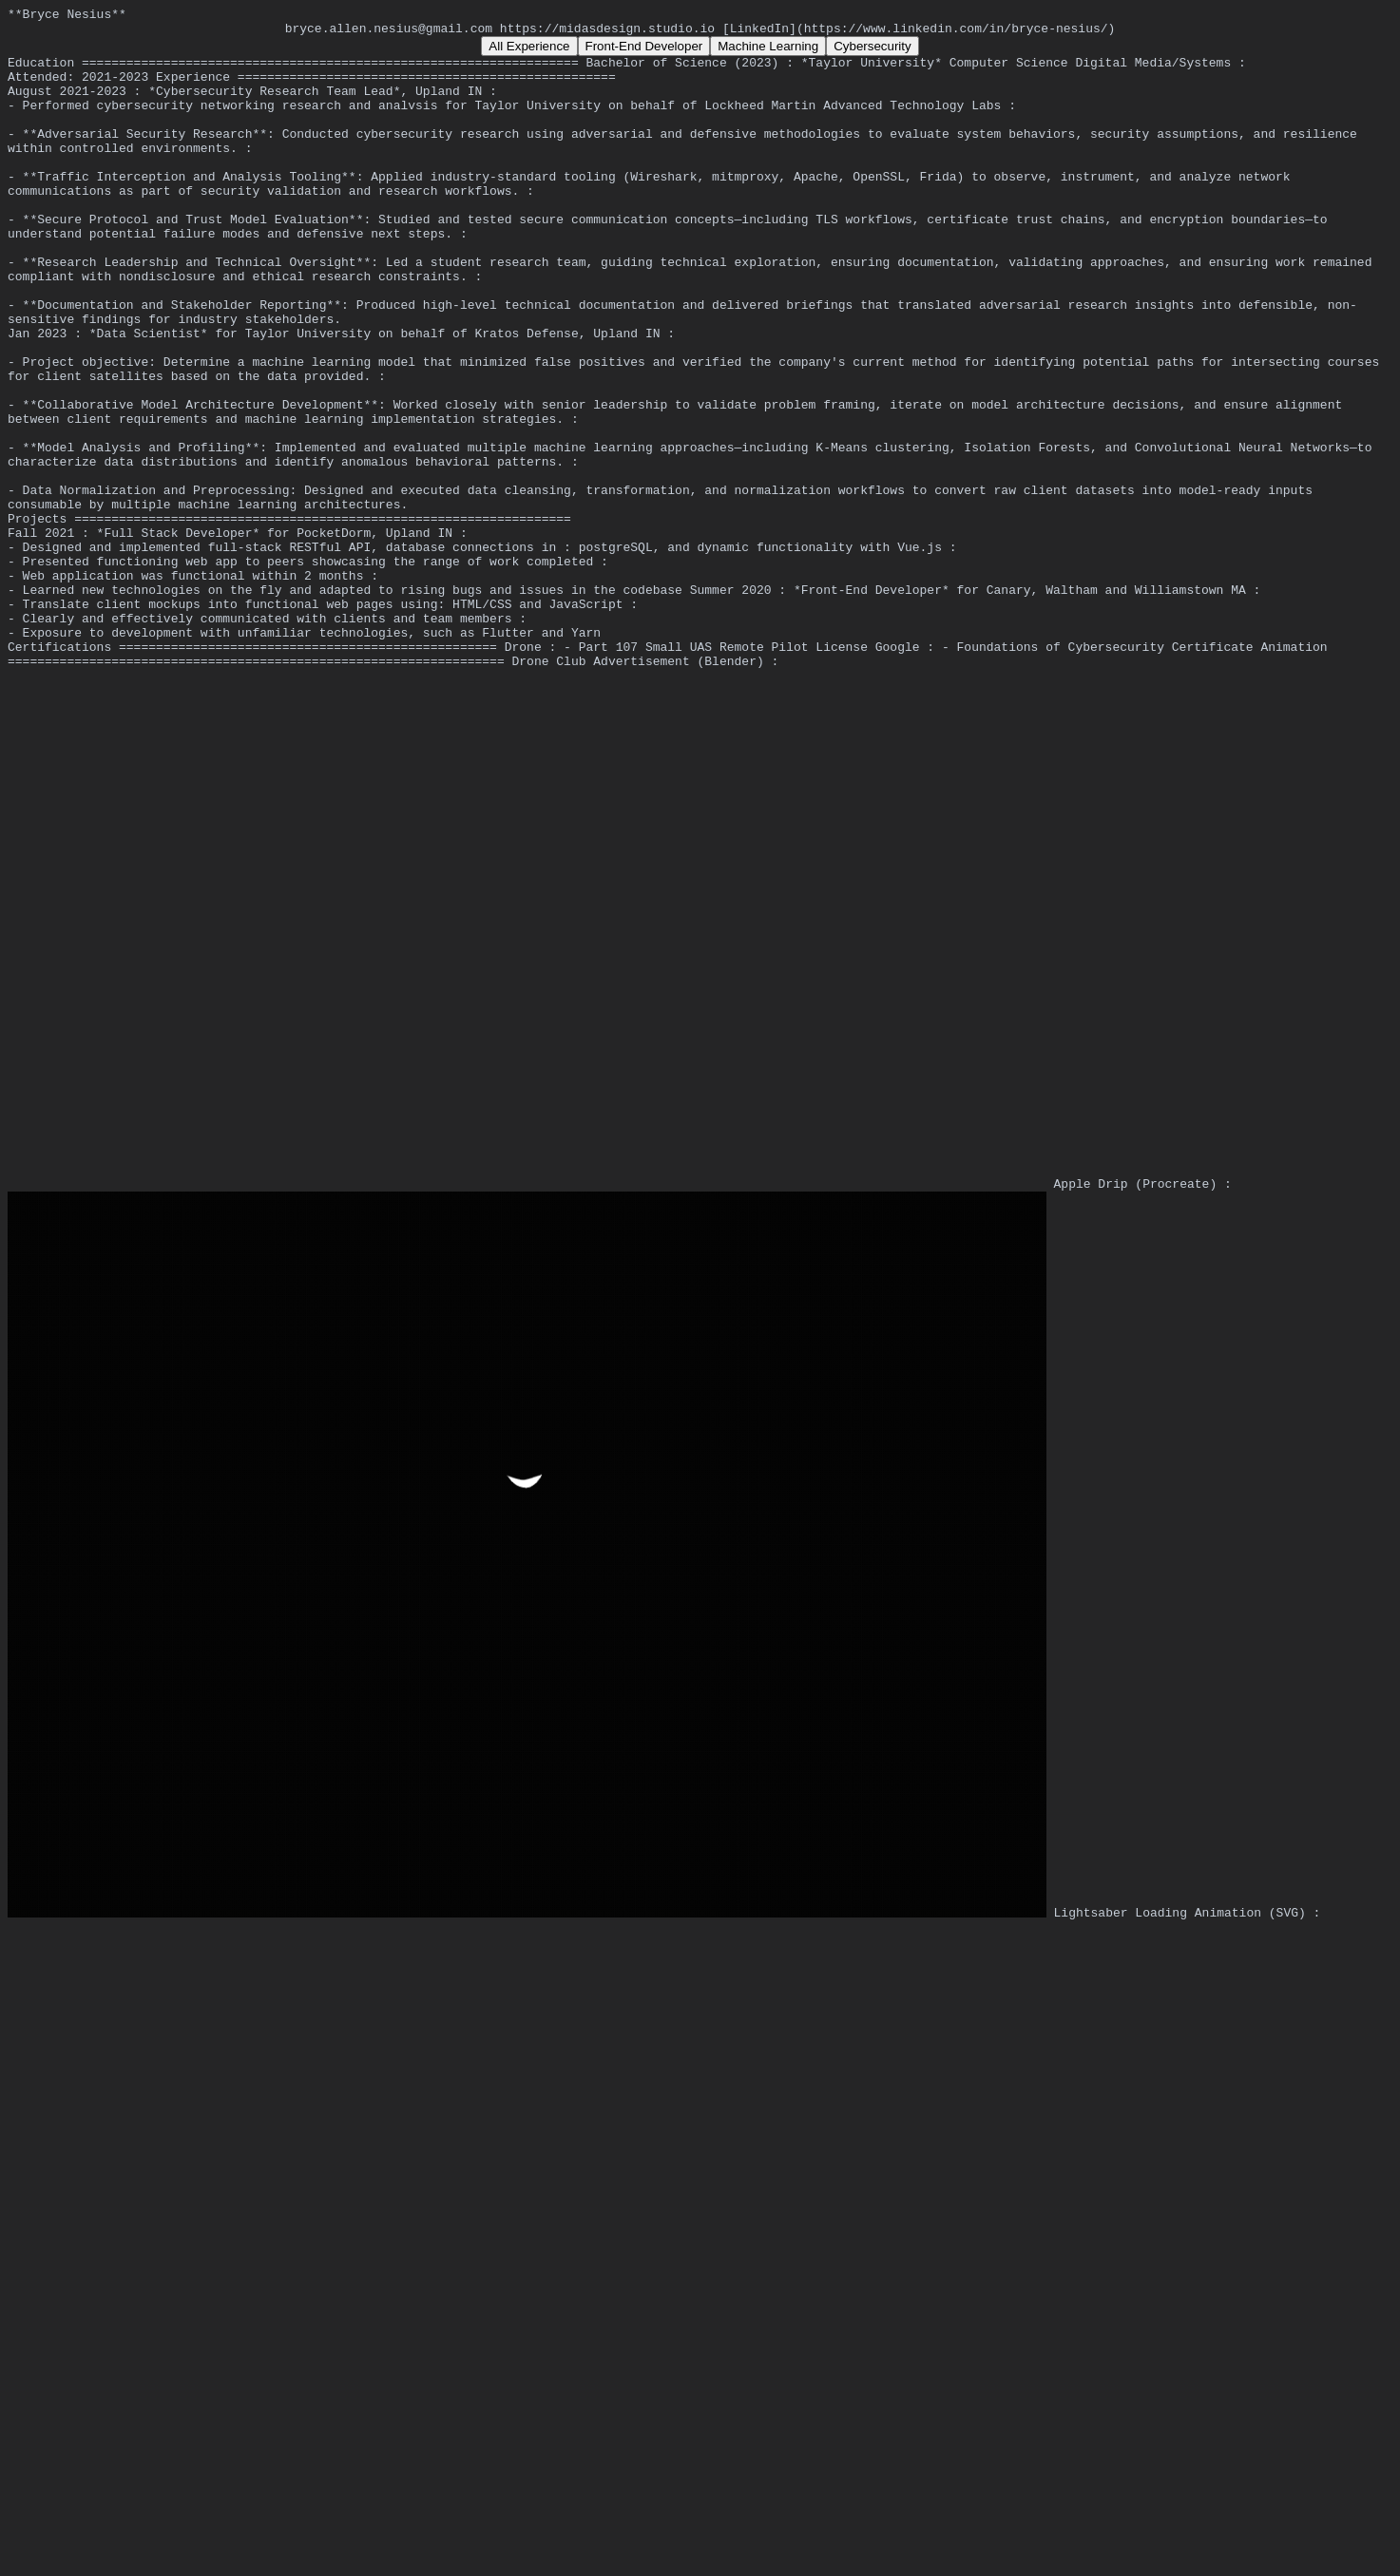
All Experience (529, 52)
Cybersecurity (872, 52)
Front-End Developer (644, 52)
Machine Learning (768, 52)
